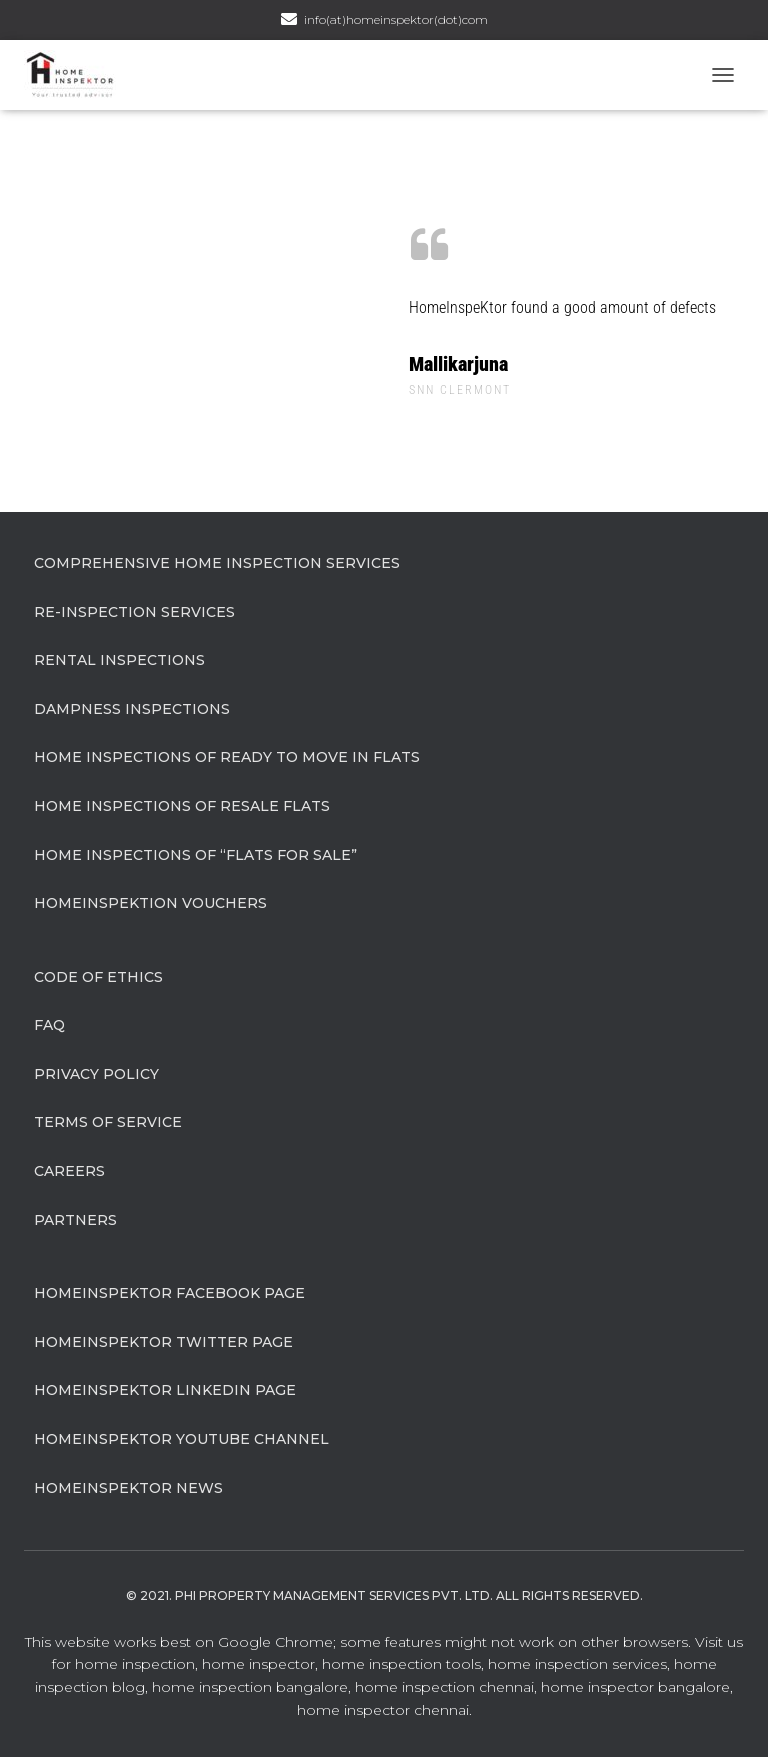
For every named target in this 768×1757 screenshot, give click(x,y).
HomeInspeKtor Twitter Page (163, 1342)
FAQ (49, 1025)
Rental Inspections (119, 660)
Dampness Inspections (132, 709)
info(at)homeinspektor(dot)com (396, 19)
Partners (75, 1220)
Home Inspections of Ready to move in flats (227, 757)
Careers (69, 1171)
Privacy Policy (96, 1074)
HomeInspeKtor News (128, 1488)
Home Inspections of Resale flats (182, 806)
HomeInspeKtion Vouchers (150, 903)
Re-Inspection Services (134, 612)
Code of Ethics (98, 977)
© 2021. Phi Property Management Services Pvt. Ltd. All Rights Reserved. (384, 1595)
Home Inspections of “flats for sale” (195, 855)
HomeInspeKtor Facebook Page (169, 1293)
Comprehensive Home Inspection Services (217, 563)
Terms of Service (108, 1122)
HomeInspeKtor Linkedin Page (165, 1390)
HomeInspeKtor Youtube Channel (181, 1439)
